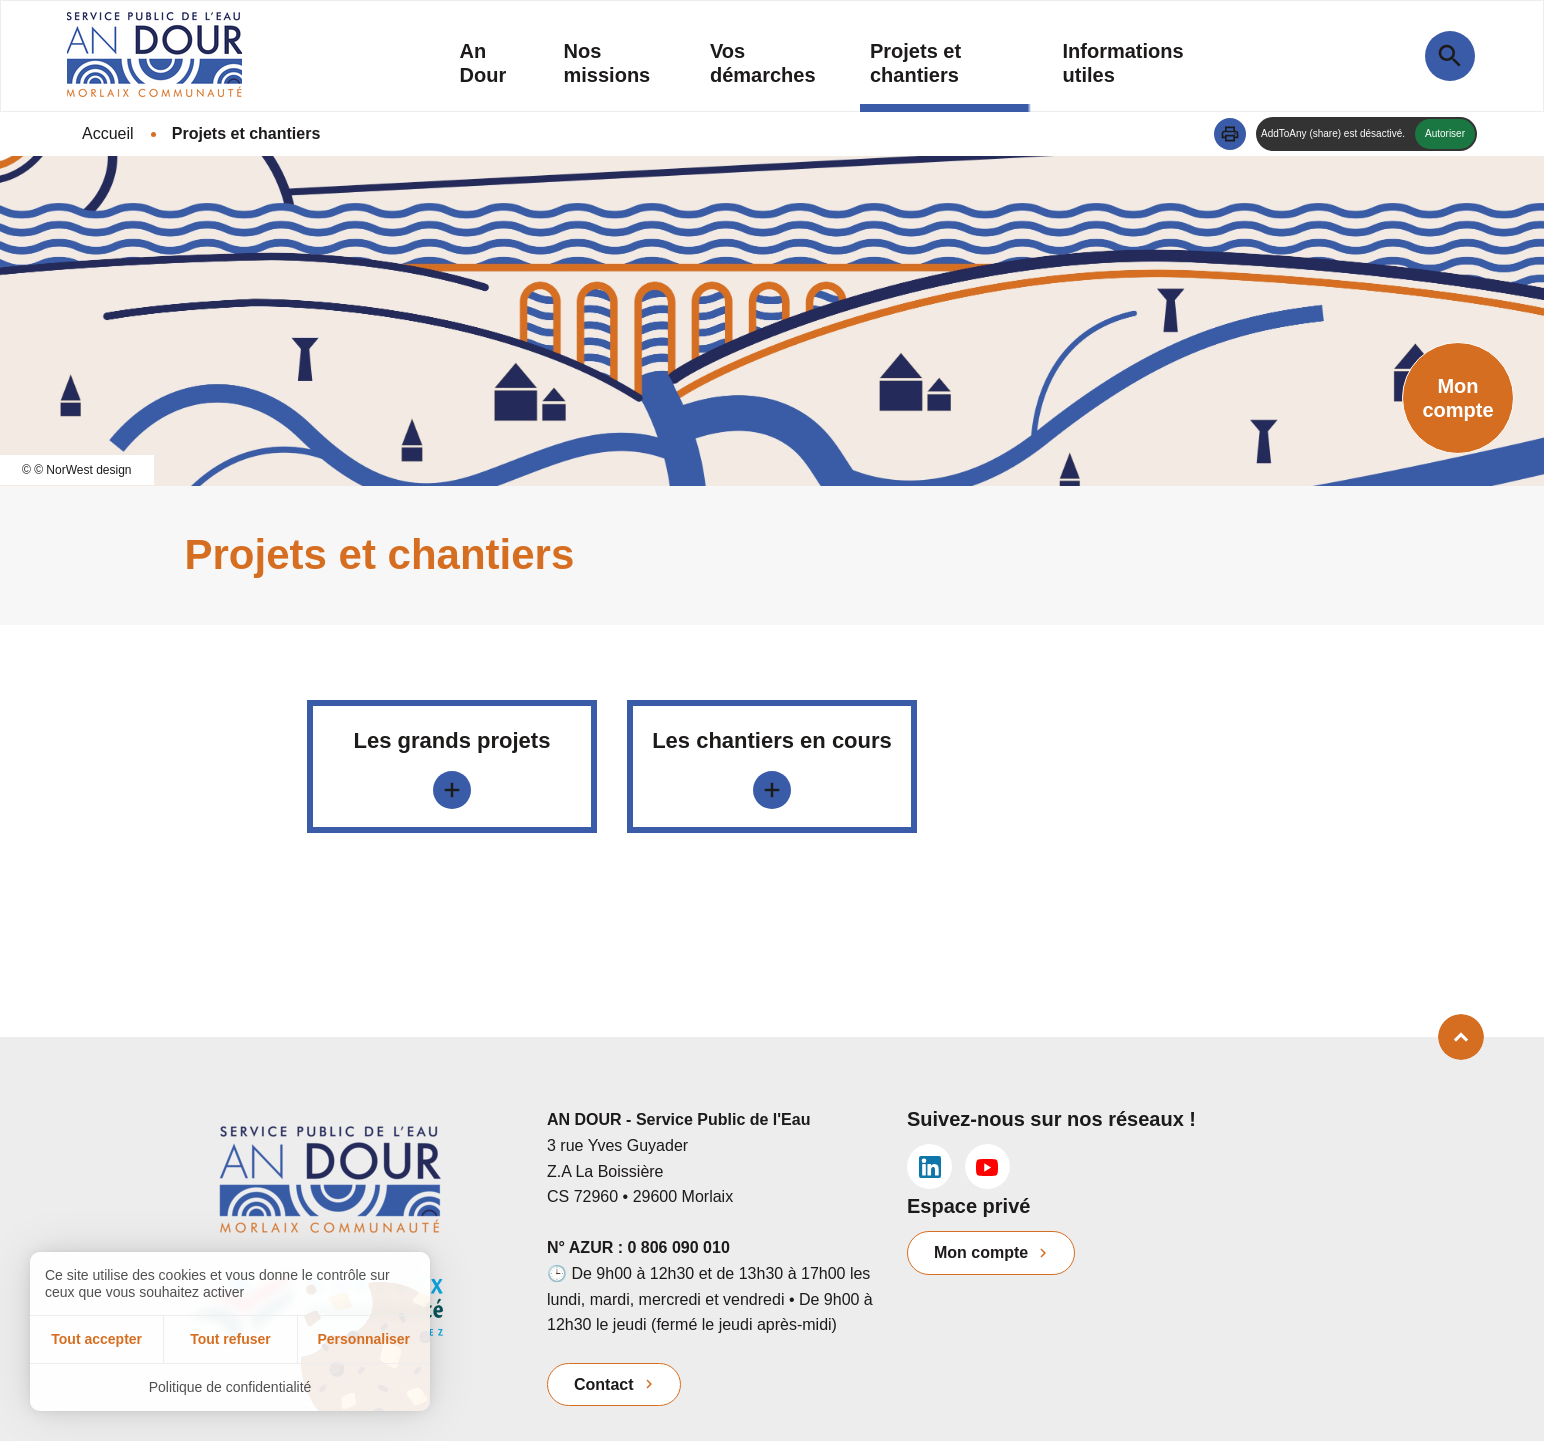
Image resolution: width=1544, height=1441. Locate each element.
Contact (604, 1384)
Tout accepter (96, 1339)
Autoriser (1445, 133)
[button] (1230, 134)
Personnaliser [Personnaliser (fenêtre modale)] (363, 1339)
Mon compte (981, 1252)
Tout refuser (230, 1339)
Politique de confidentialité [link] (230, 1387)
